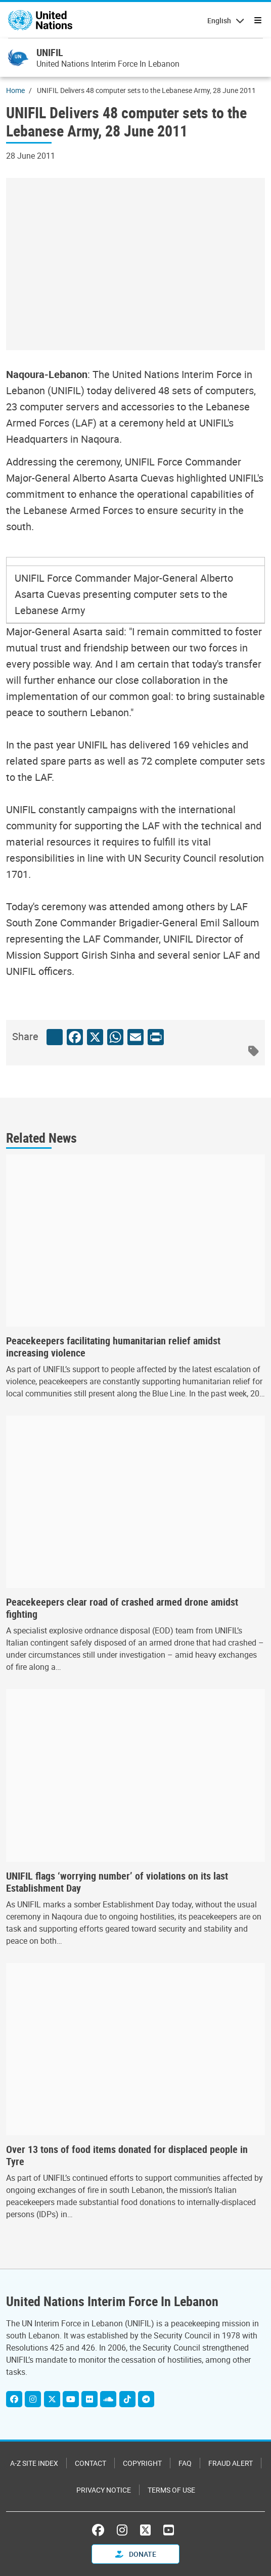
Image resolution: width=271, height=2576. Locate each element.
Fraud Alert (230, 2463)
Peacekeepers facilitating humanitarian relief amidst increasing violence (113, 1347)
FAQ (185, 2463)
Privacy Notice (103, 2490)
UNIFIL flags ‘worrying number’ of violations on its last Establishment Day (117, 1882)
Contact (90, 2463)
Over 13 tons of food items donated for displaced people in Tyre (127, 2155)
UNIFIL (49, 52)
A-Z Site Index (34, 2463)
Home (15, 90)
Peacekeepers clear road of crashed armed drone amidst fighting (122, 1608)
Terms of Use (171, 2490)
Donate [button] (135, 2554)
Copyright (142, 2463)
